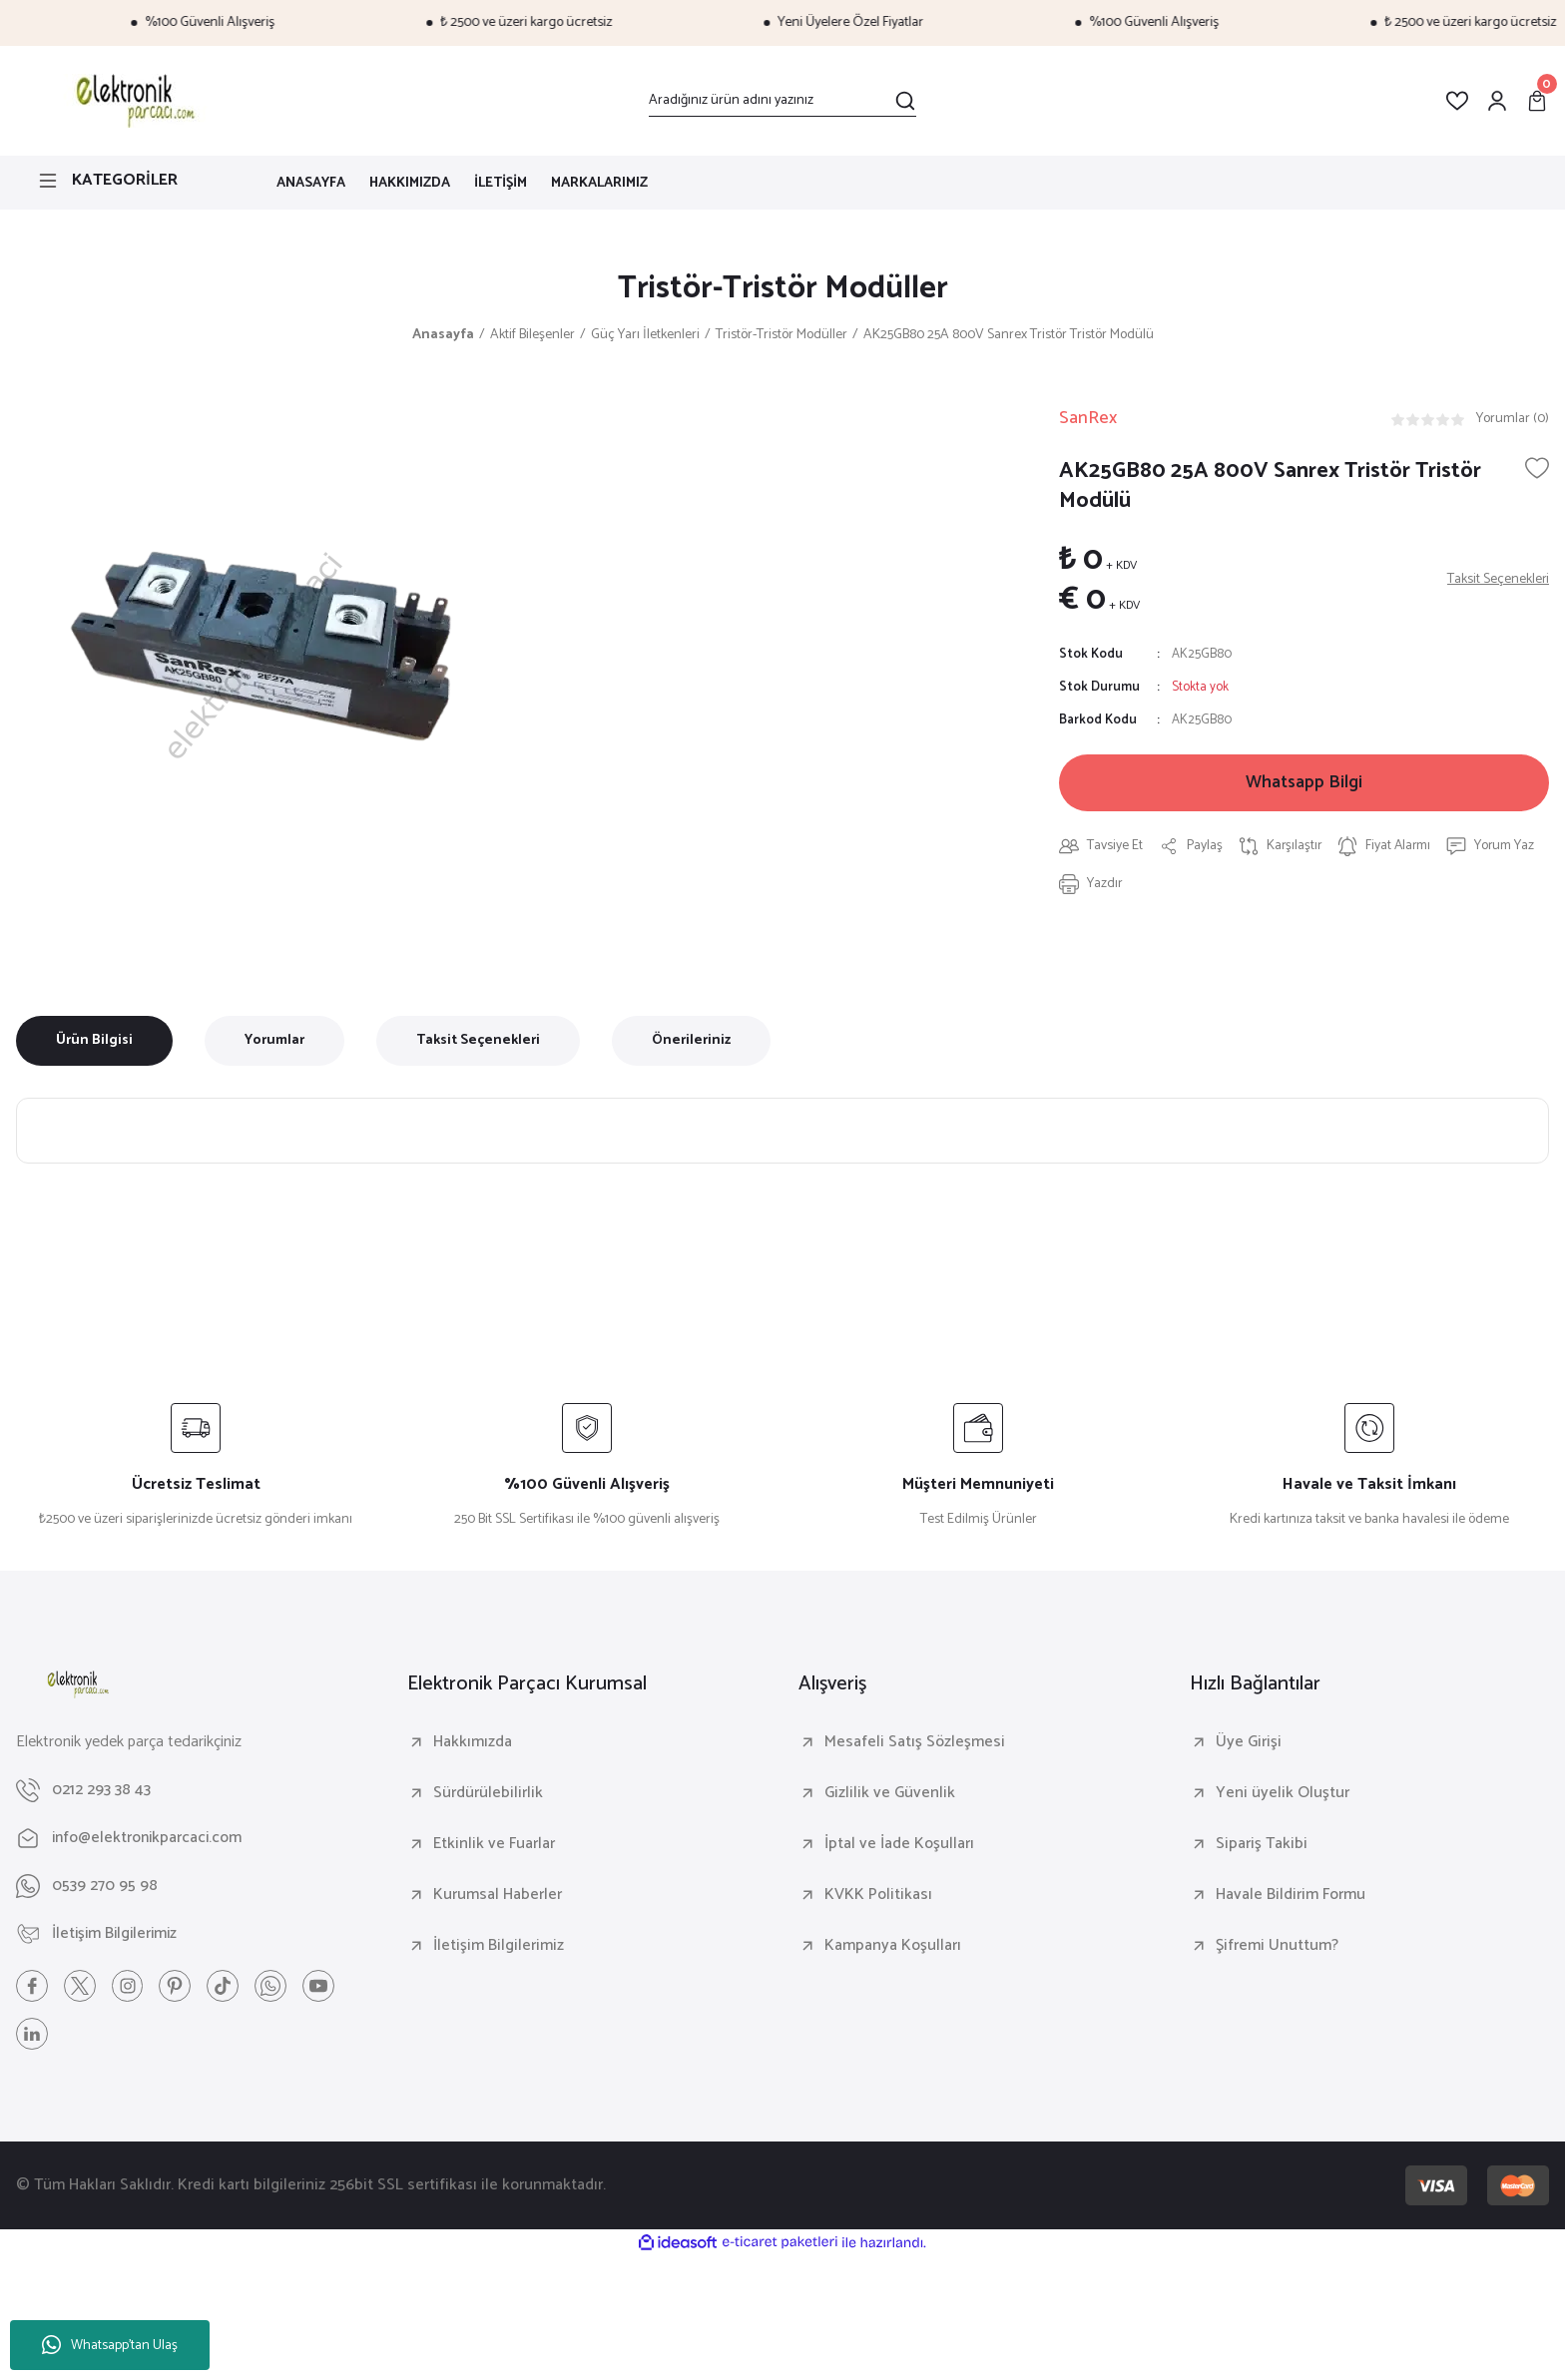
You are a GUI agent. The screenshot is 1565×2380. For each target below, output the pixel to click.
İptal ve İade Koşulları (899, 1845)
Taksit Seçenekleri (478, 1041)
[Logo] (132, 101)
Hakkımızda (472, 1743)
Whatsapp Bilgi (1304, 784)
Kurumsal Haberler (497, 1896)
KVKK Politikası (878, 1896)
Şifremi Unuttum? (1277, 1947)
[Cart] (1537, 101)
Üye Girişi (1249, 1743)
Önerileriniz (691, 1041)
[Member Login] (1497, 101)
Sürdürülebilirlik (488, 1794)
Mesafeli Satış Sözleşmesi (914, 1743)
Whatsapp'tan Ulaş (110, 2345)
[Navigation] (130, 181)
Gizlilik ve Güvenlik (889, 1794)
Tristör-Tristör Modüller (783, 289)
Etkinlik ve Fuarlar (494, 1845)
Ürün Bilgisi (94, 1041)
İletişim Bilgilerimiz (498, 1947)
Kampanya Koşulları (892, 1947)
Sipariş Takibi (1261, 1845)
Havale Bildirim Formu (1290, 1896)
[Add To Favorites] (1537, 469)
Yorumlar (274, 1041)
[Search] (782, 101)
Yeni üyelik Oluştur (1282, 1794)
